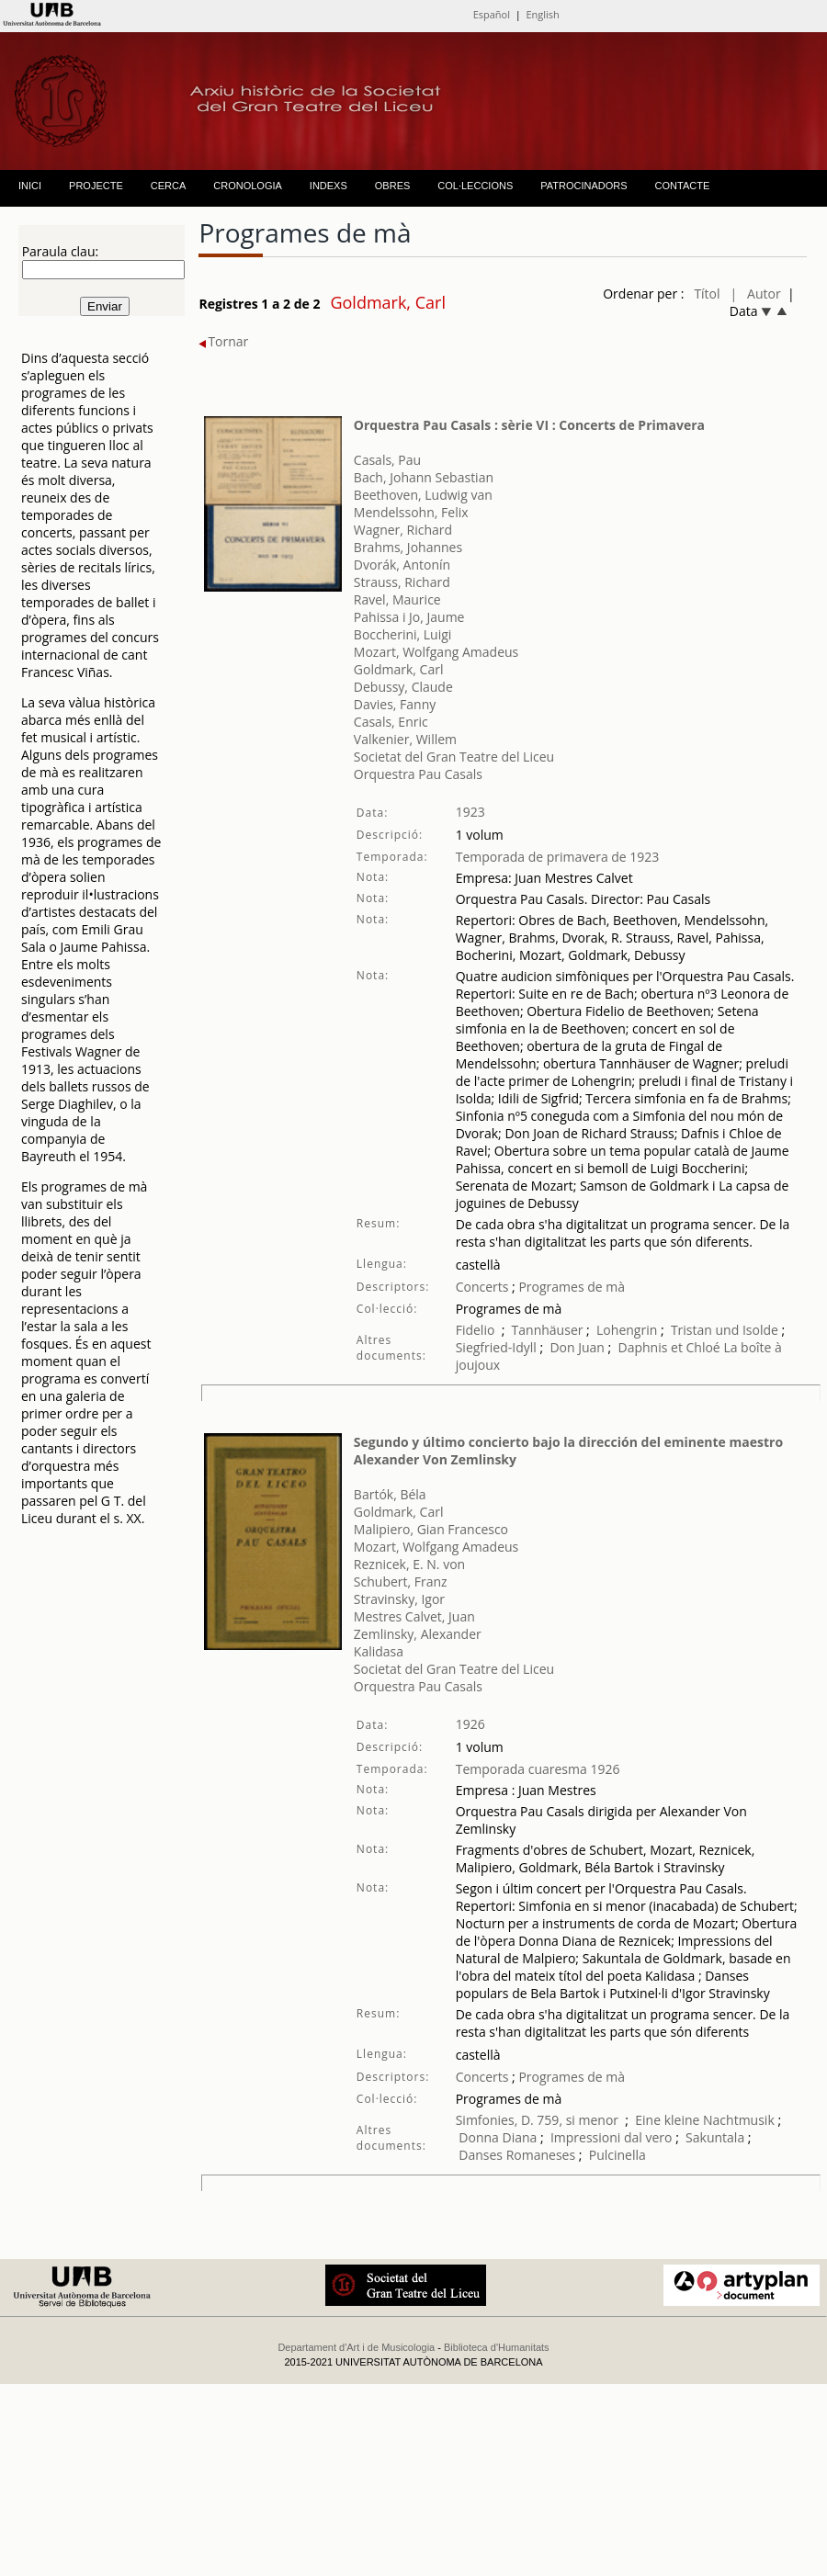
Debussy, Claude (403, 686)
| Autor (756, 293)
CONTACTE (682, 185)
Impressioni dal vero (611, 2137)
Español (491, 14)
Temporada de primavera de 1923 (558, 856)
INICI (29, 185)
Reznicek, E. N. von (409, 1564)
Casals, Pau (387, 460)
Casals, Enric (391, 721)
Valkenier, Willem (405, 739)
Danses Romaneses (517, 2155)
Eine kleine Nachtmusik (706, 2120)
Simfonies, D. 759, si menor (537, 2120)
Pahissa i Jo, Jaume (409, 617)
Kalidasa (378, 1651)
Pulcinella (617, 2155)
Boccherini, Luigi (403, 634)
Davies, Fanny (395, 704)
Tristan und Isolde (724, 1330)
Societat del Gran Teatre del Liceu (454, 756)
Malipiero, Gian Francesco (431, 1529)
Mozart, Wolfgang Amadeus (436, 652)
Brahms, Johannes (408, 547)
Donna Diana (498, 2137)
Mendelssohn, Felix (411, 512)
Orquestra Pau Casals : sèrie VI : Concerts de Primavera (529, 425)
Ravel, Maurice (397, 599)
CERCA (169, 185)
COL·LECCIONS (475, 185)
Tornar (223, 341)
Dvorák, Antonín (402, 564)
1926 (470, 1724)
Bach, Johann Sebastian (423, 477)
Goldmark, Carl (399, 669)
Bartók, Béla (390, 1494)
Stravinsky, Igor (399, 1599)
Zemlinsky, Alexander (417, 1634)
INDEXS (328, 185)
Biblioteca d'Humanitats (496, 2347)
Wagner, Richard (403, 529)
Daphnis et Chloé (669, 1347)
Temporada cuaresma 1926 (538, 1769)
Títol (706, 293)
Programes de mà (570, 1286)
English (542, 14)
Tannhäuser (547, 1330)
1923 (470, 811)
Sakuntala (714, 2137)
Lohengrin (626, 1330)
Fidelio (475, 1330)
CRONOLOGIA (247, 185)
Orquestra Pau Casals (418, 774)
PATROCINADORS (583, 185)
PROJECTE (96, 185)
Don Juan (577, 1347)
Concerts (482, 1286)
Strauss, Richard (402, 582)
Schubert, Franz (400, 1581)
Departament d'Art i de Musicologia (356, 2347)
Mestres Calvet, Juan (414, 1616)
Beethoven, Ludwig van (423, 494)
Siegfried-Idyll (498, 1347)
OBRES (393, 185)
